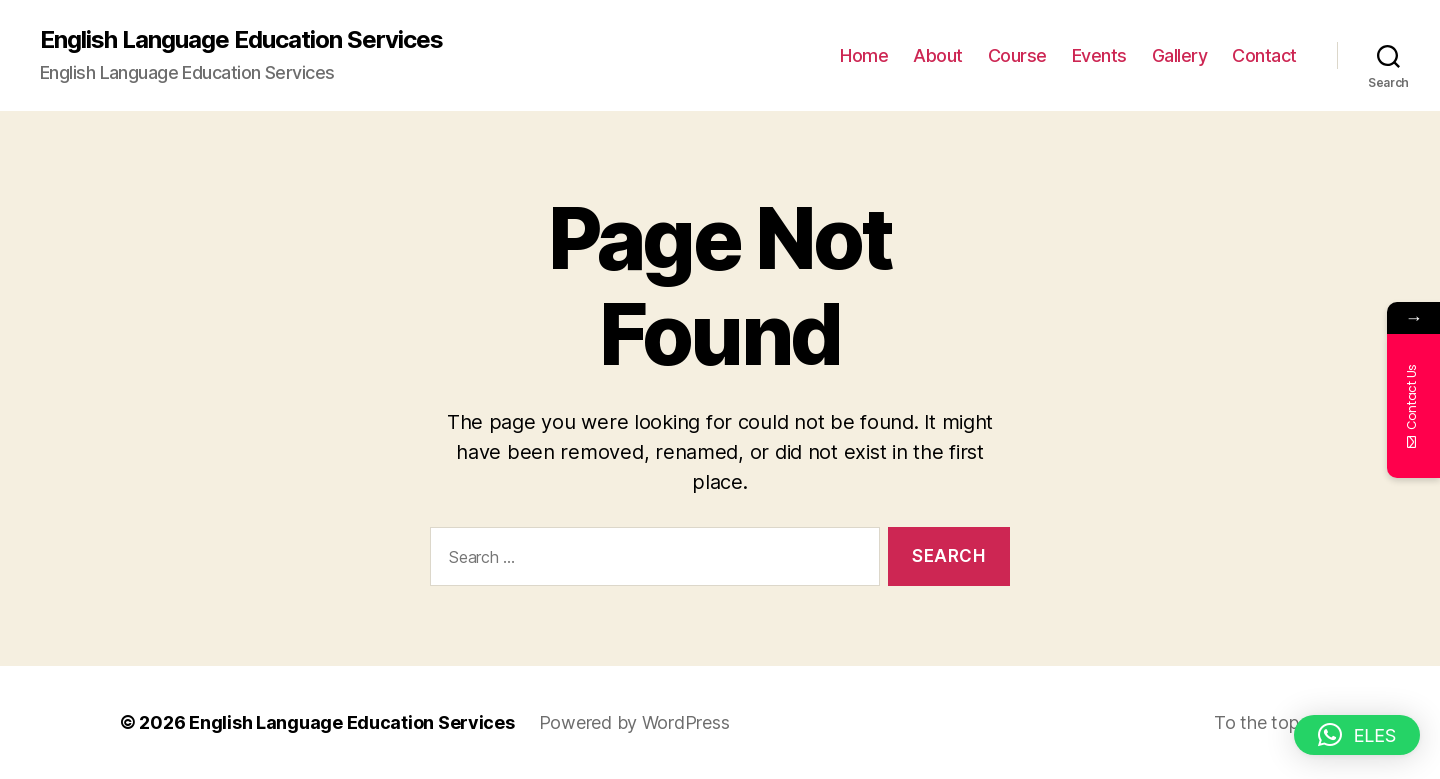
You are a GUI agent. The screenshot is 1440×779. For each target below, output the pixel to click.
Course (1017, 55)
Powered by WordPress (634, 722)
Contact (1264, 55)
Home (864, 55)
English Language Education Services (241, 40)
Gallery (1180, 55)
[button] (1357, 735)
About (938, 55)
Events (1099, 55)
